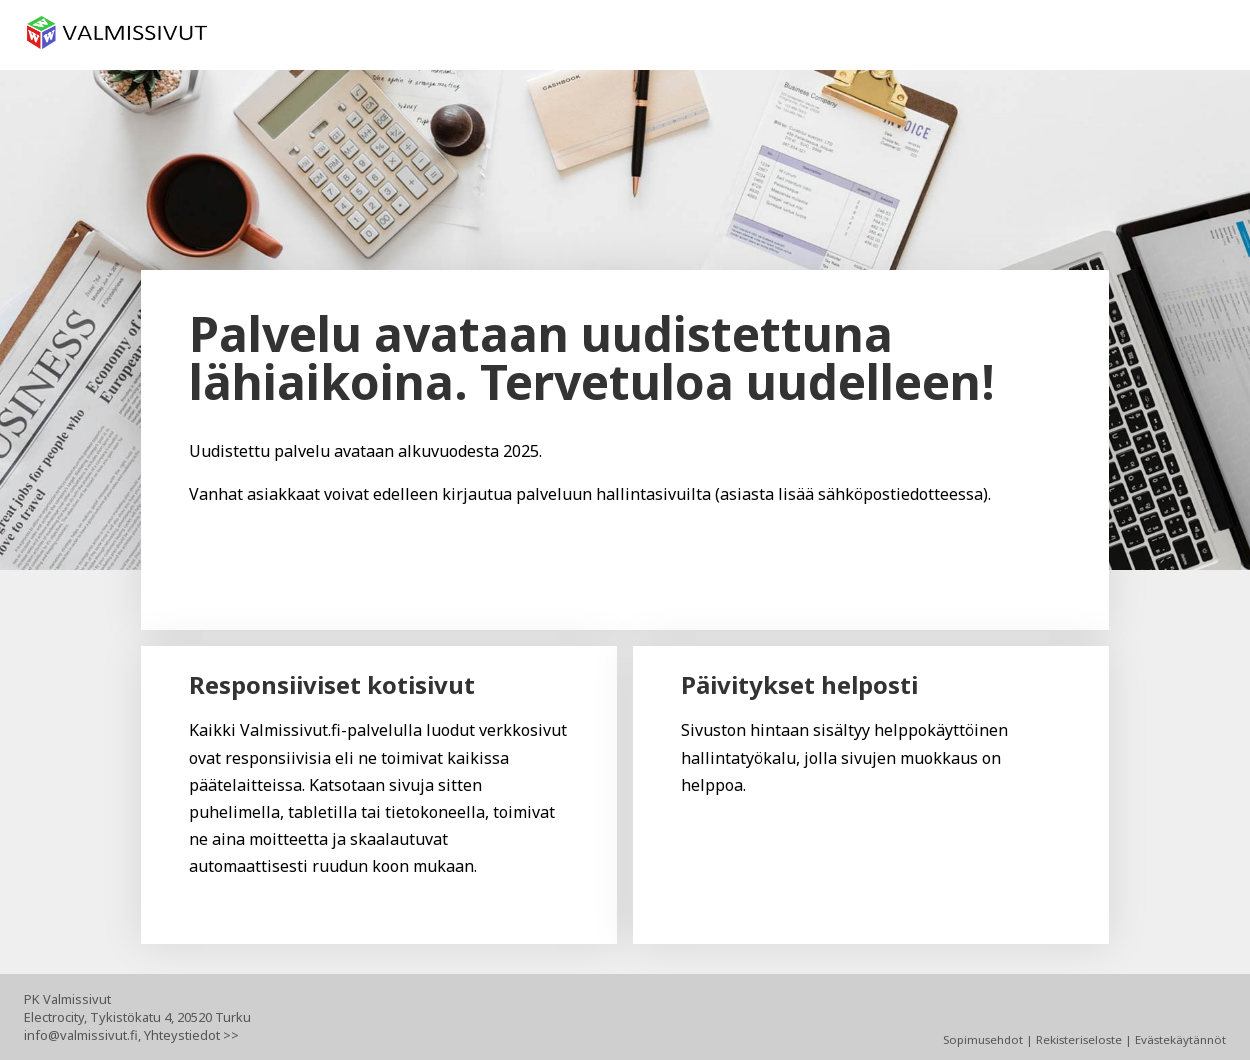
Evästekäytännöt (1180, 1039)
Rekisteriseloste (1079, 1039)
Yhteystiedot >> (191, 1035)
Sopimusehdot (983, 1039)
